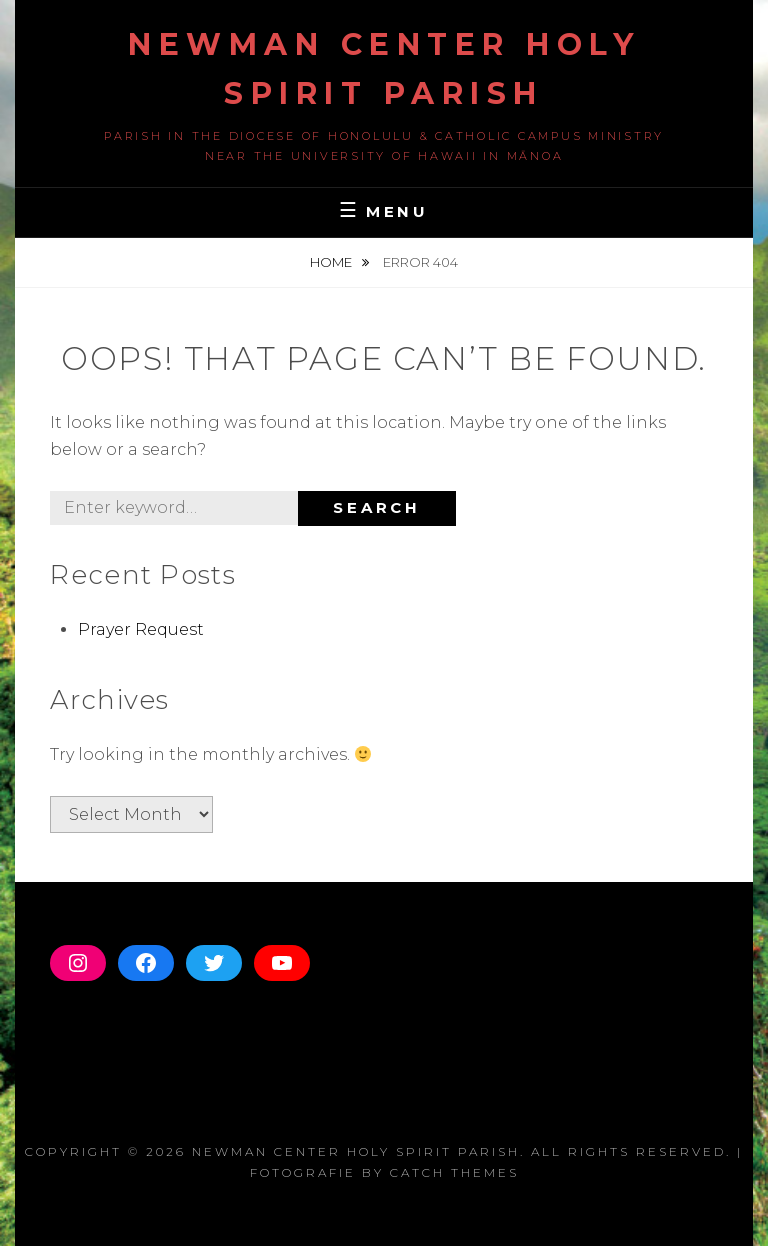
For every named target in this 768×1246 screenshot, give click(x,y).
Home (332, 262)
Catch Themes (454, 1172)
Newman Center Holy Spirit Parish (356, 1151)
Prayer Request (141, 629)
